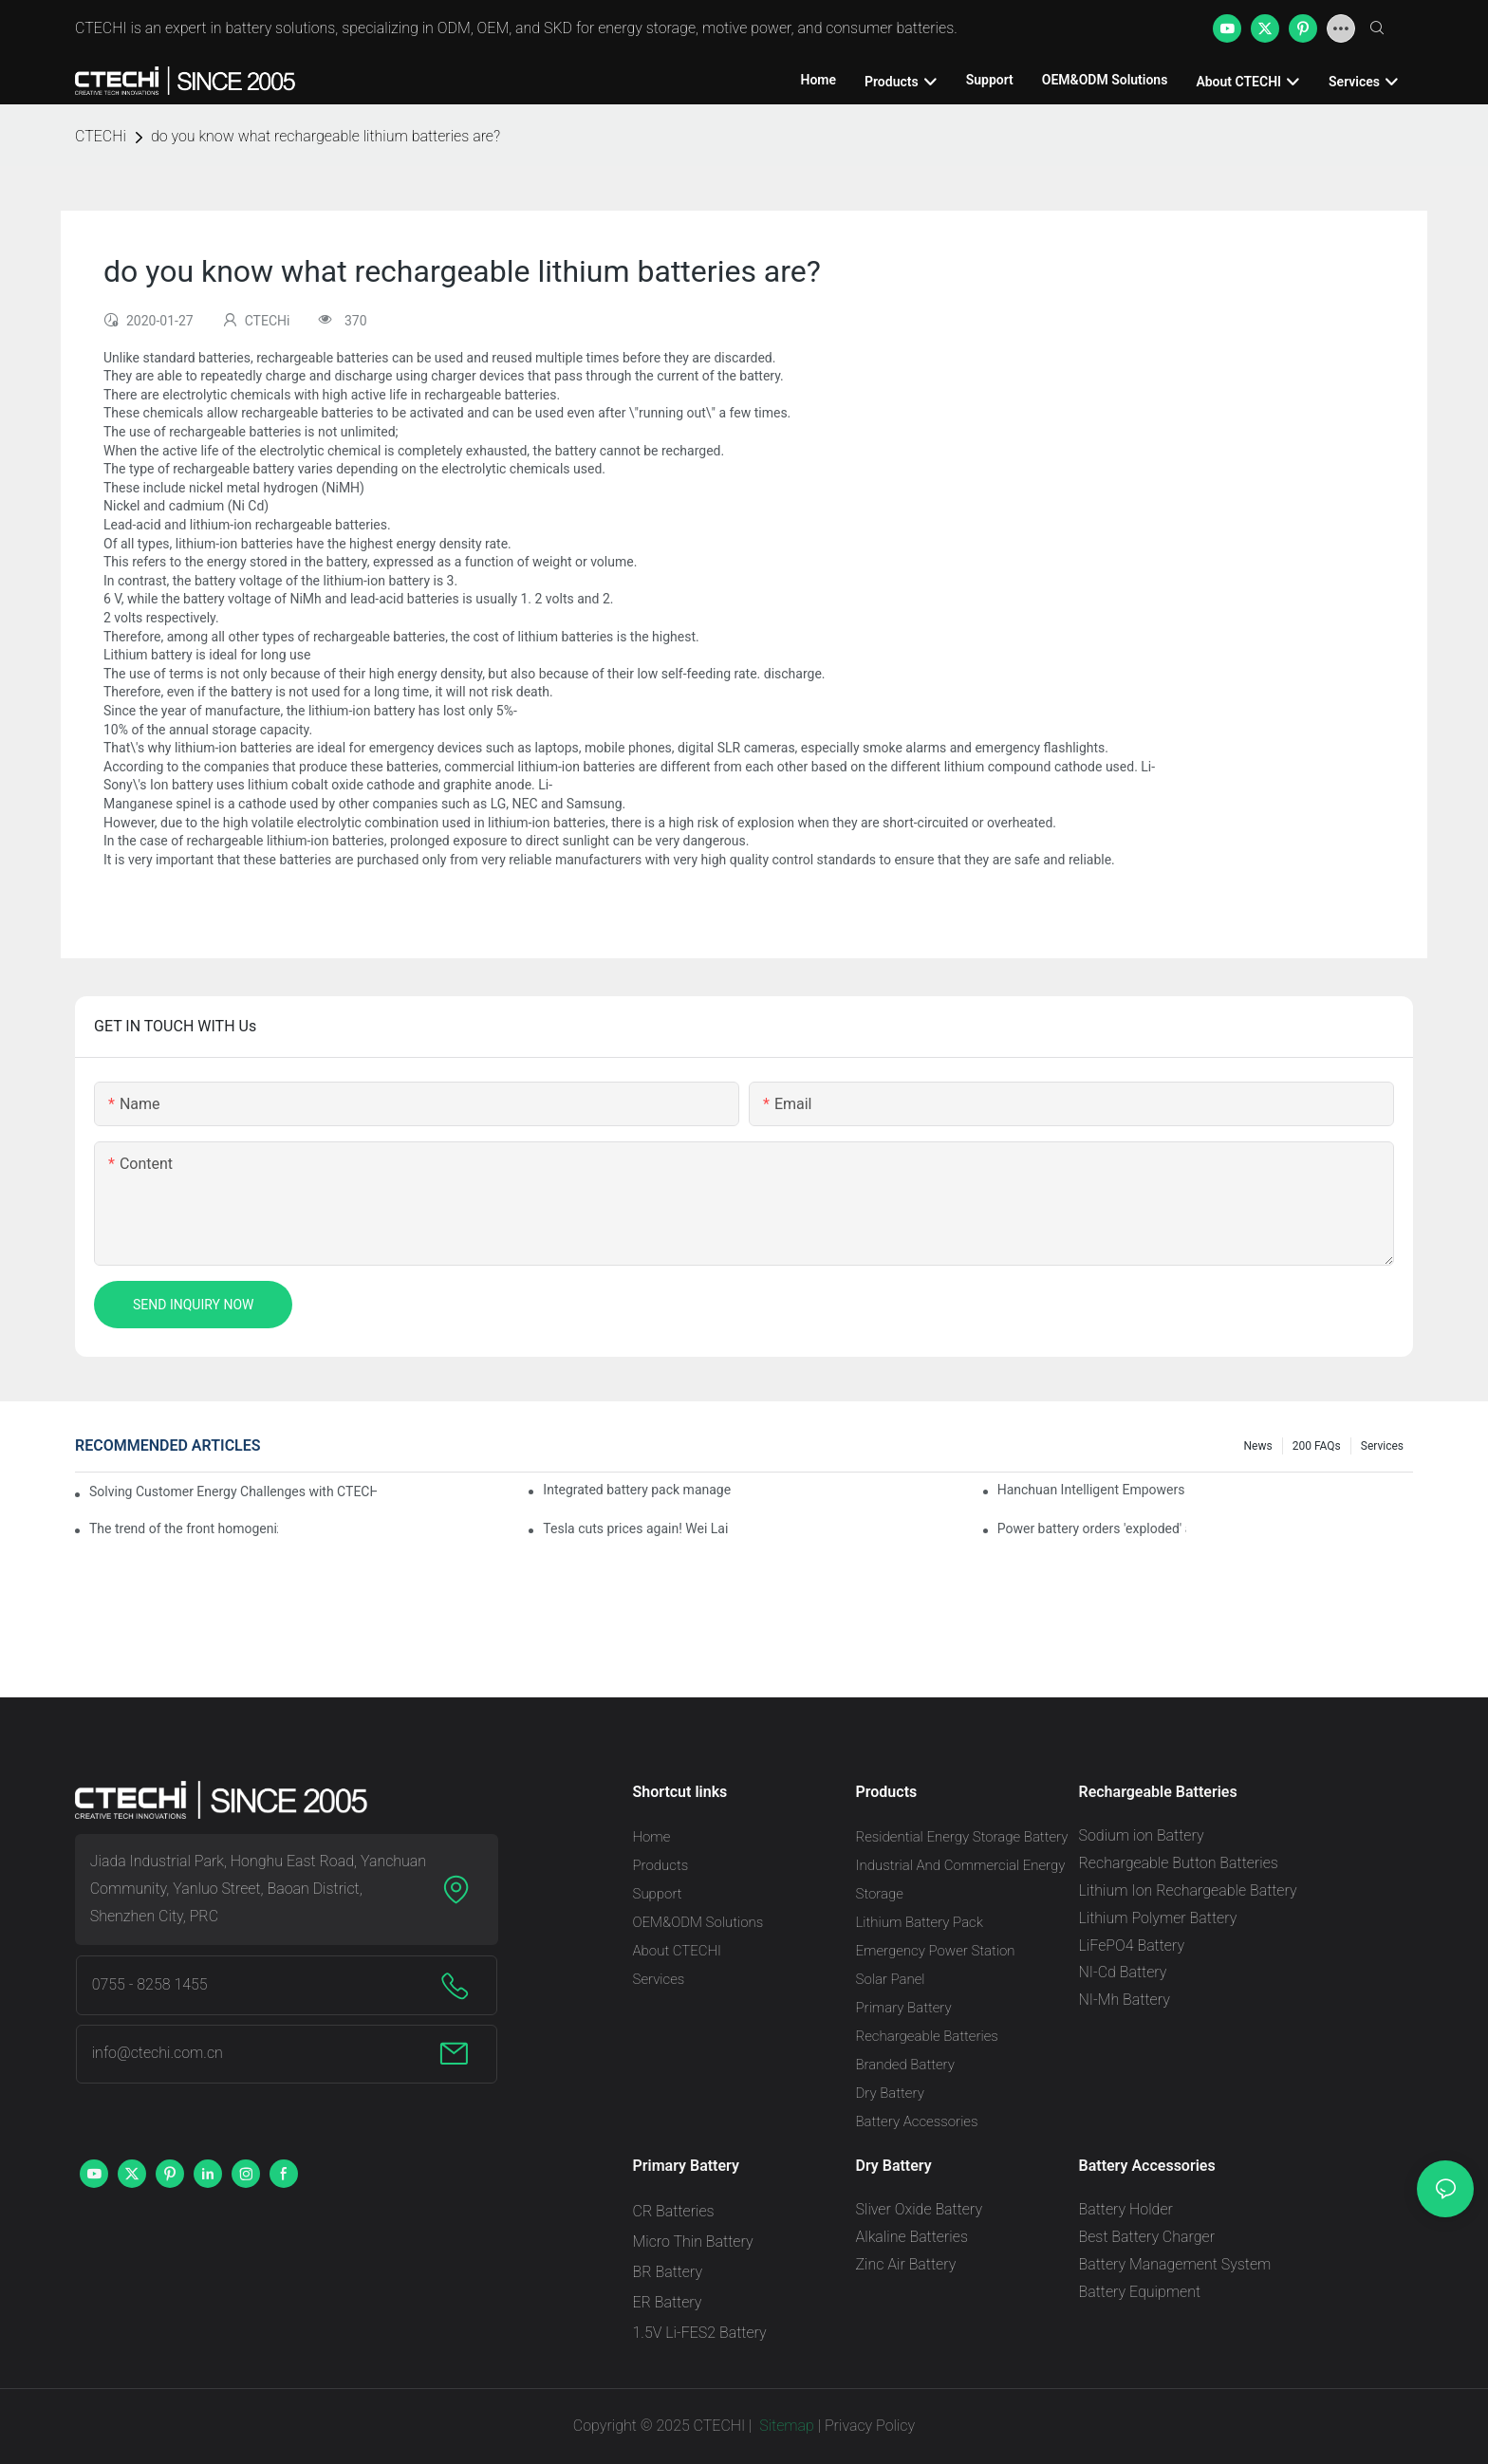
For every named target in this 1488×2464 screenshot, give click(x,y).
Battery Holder (1126, 2209)
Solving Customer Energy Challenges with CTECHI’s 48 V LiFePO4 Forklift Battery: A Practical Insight (233, 1491)
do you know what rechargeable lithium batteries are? (325, 136)
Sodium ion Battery (1141, 1835)
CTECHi (100, 136)
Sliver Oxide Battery (919, 2209)
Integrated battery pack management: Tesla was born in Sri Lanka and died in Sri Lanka (637, 1489)
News (1258, 1446)
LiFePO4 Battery (1132, 1945)
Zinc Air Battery (906, 2264)
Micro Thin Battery (693, 2241)
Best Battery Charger (1147, 2237)
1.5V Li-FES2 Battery (700, 2333)
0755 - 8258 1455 (150, 1984)
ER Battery (667, 2302)
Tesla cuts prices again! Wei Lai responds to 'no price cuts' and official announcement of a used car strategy (637, 1528)
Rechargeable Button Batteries (1178, 1863)
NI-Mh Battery (1124, 2000)
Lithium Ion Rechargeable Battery (1188, 1890)
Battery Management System (1175, 2264)
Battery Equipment (1140, 2292)
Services (1382, 1446)
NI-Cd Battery (1123, 1972)
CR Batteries (674, 2211)
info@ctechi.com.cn (157, 2053)
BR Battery (668, 2272)
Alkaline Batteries (912, 2237)
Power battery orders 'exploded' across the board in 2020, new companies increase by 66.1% (1091, 1528)
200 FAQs (1317, 1446)
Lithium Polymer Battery (1158, 1918)
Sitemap (784, 2426)
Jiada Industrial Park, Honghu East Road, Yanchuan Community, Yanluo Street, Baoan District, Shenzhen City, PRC (258, 1888)
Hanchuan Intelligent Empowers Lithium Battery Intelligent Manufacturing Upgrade (1091, 1489)
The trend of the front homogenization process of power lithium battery (183, 1528)
